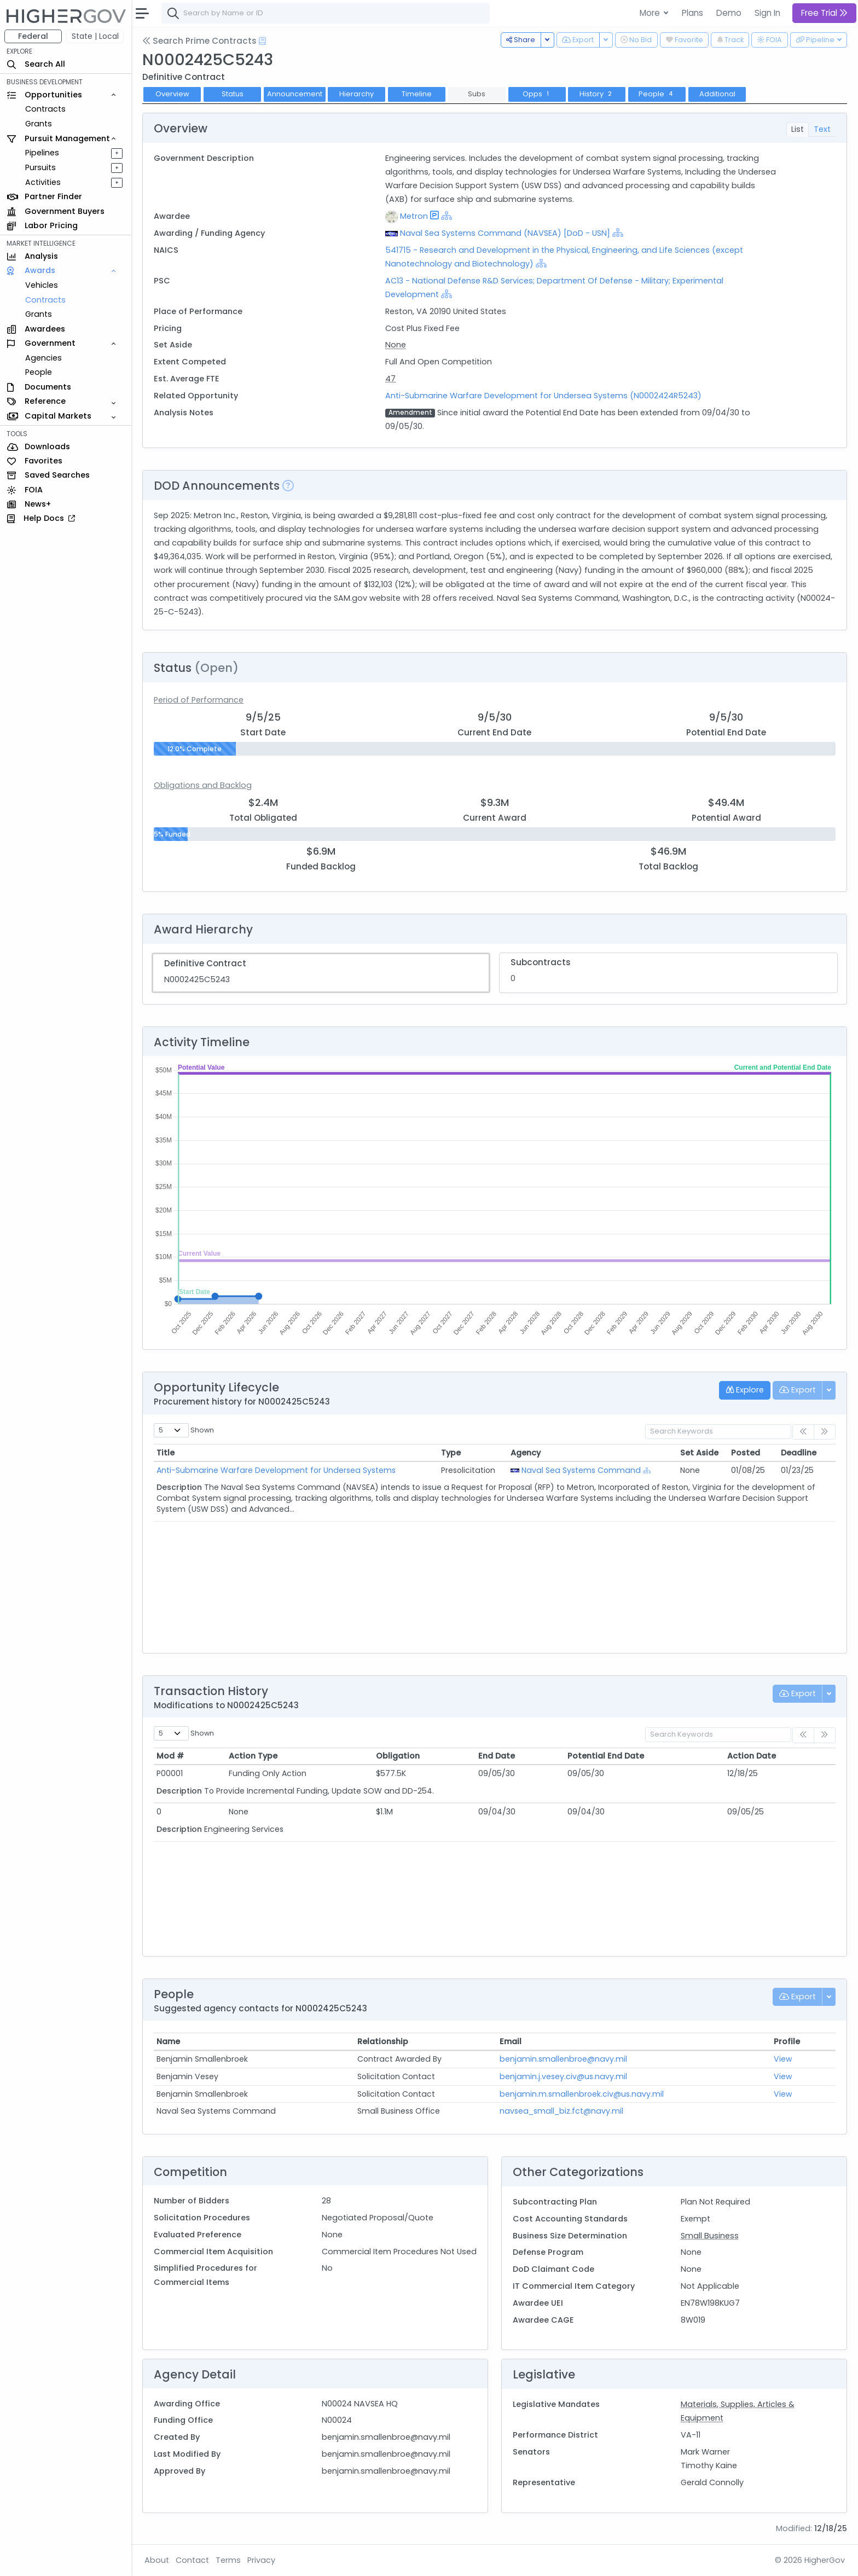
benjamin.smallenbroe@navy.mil (563, 2058)
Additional (717, 93)
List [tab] (797, 129)
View (783, 2058)
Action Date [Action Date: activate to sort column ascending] (751, 1755)
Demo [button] (728, 13)
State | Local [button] (95, 36)
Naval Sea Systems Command (581, 1470)
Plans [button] (692, 13)
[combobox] (325, 13)
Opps (537, 93)
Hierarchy (356, 93)
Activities (43, 182)
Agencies (43, 357)
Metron (414, 216)
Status (233, 93)
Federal (33, 36)
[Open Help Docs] (262, 41)
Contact (192, 2560)
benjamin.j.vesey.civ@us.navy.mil (563, 2076)
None (395, 344)
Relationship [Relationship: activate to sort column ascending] (382, 2041)
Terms (228, 2560)
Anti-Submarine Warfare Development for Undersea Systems (276, 1470)
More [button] (651, 13)
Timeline (417, 93)
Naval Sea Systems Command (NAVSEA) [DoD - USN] (505, 233)
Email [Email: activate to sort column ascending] (510, 2041)
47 (390, 378)
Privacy (261, 2560)
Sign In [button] (767, 13)
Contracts (45, 108)
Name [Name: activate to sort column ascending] (168, 2041)
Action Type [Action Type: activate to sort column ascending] (253, 1755)
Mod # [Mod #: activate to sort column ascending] (170, 1755)
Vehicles (41, 285)
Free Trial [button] (824, 13)
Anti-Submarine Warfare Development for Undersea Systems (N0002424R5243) (543, 395)
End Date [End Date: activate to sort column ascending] (496, 1755)
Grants (38, 123)
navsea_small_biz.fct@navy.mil (561, 2110)
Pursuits (40, 167)
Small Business (710, 2235)
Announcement (294, 93)
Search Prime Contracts (199, 41)
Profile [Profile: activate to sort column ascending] (787, 2041)
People (38, 372)
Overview (172, 93)
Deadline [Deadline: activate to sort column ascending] (798, 1452)
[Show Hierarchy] (446, 216)
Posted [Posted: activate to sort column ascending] (745, 1452)
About (156, 2560)
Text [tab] (822, 129)
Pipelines (42, 152)
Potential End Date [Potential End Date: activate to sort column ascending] (605, 1755)
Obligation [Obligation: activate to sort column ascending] (398, 1755)
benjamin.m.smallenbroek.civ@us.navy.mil (582, 2093)
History (596, 93)
